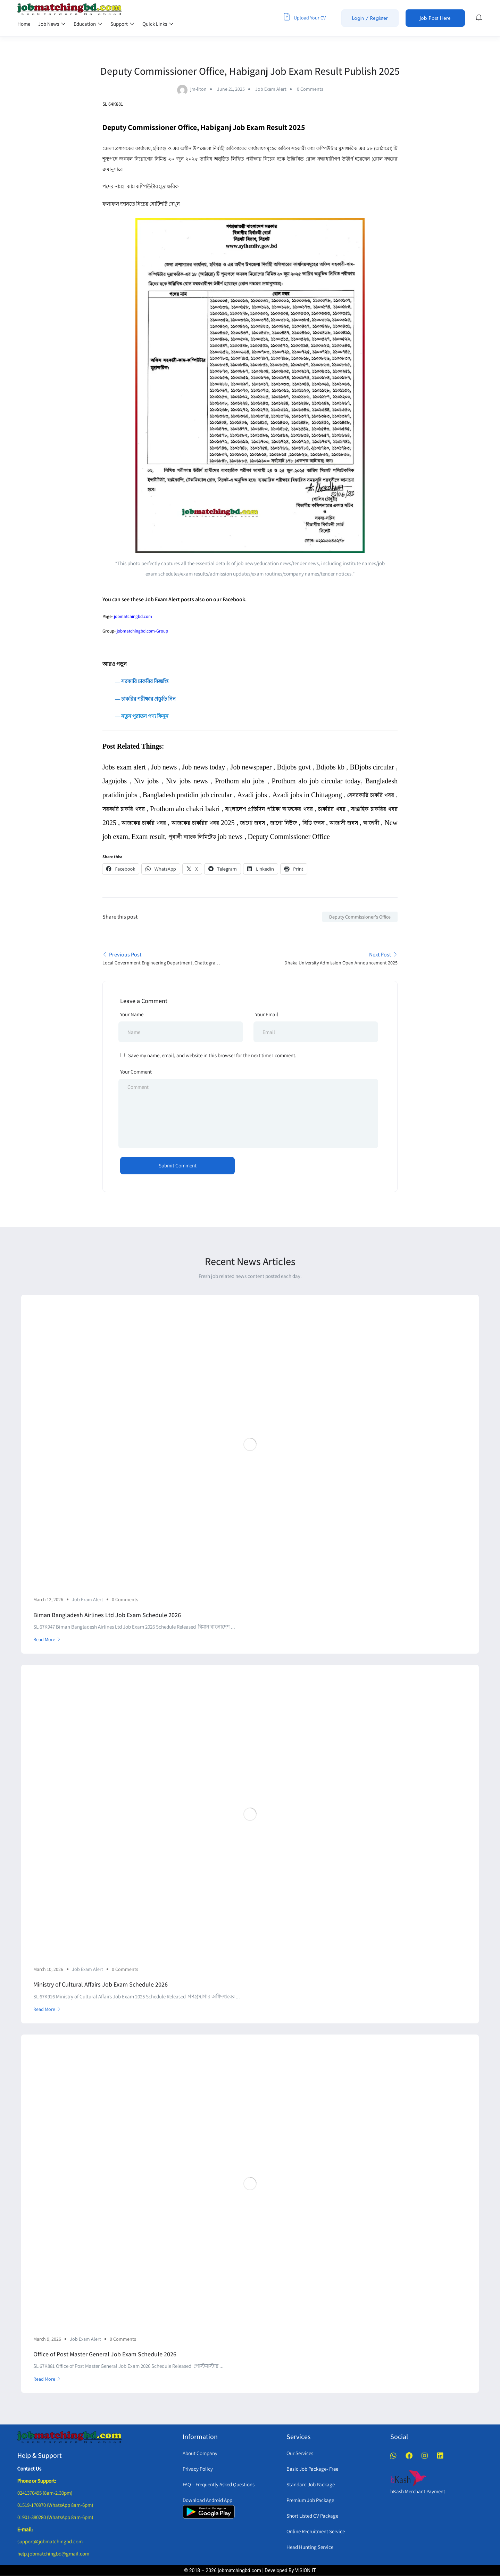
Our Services (299, 2453)
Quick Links (158, 24)
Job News (52, 24)
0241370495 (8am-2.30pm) (44, 2492)
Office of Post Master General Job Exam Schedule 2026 (104, 2354)
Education (88, 24)
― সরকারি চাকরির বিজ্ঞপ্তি (135, 681)
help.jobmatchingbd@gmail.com (53, 2553)
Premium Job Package (310, 2500)
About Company (200, 2453)
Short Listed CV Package (312, 2515)
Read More (47, 1639)
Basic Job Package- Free (312, 2468)
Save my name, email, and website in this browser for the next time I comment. (212, 1055)
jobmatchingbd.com (133, 616)
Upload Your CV (305, 17)
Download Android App (207, 2500)
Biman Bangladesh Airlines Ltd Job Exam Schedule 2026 (107, 1615)
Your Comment (136, 1071)
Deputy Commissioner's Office (360, 917)
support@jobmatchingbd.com (50, 2541)
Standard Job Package (310, 2484)
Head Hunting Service (309, 2547)
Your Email (266, 1014)
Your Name (131, 1014)
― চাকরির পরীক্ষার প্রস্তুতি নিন (145, 698)
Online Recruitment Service (315, 2531)
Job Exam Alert (270, 89)
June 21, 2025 (231, 89)
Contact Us (29, 2468)
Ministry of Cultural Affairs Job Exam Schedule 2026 (100, 1984)
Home (23, 24)
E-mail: (25, 2529)
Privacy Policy (198, 2468)
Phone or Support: (36, 2480)
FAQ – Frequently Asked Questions (219, 2484)
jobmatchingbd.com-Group (142, 631)
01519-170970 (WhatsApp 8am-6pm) (55, 2505)
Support (122, 24)
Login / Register (370, 18)
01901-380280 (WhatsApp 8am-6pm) (55, 2517)
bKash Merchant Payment (417, 2491)
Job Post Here (435, 18)
